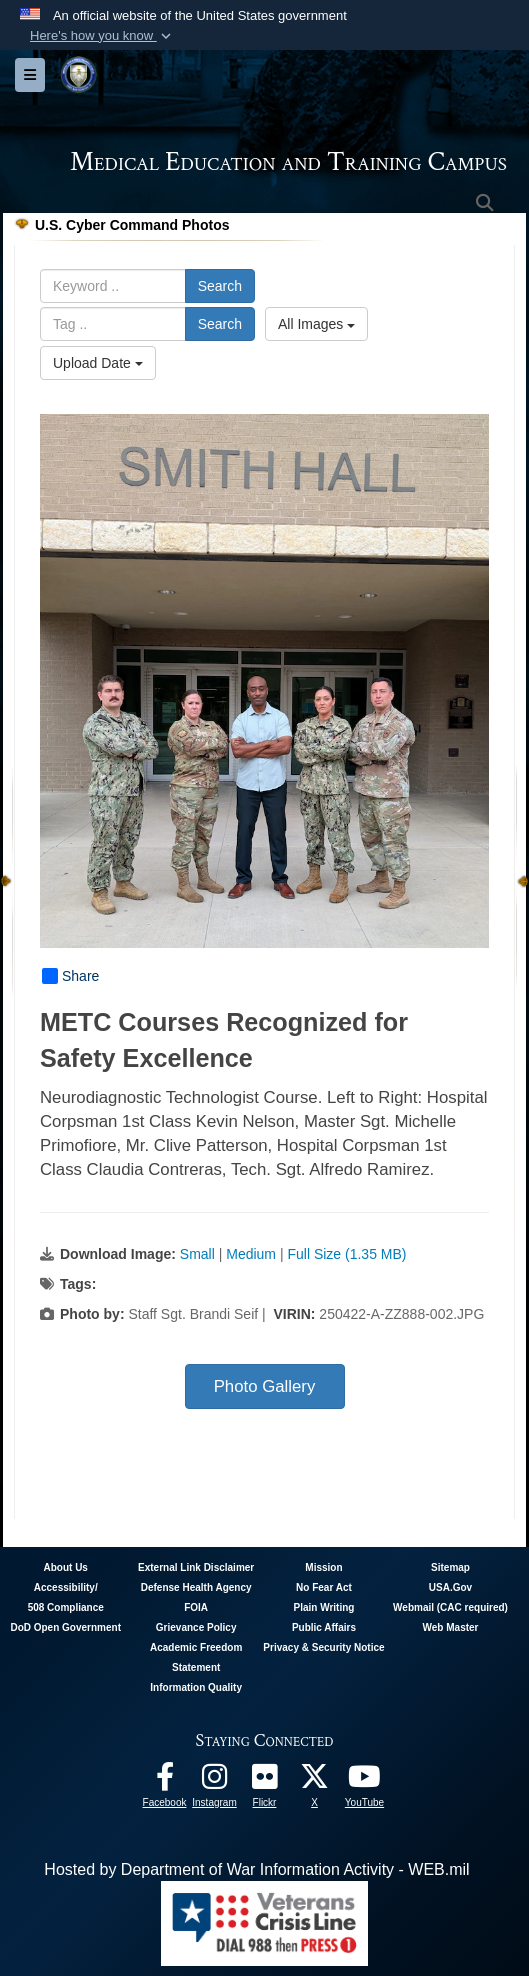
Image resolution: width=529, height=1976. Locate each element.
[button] (102, 36)
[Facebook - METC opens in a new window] (165, 1781)
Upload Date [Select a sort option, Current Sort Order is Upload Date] (98, 363)
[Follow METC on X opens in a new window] (315, 1781)
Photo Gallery (265, 1386)
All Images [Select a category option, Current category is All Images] (316, 324)
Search (220, 286)
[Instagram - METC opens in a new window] (215, 1781)
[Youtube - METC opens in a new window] (365, 1781)
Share (70, 976)
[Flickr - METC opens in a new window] (265, 1781)
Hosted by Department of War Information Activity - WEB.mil (256, 1869)
